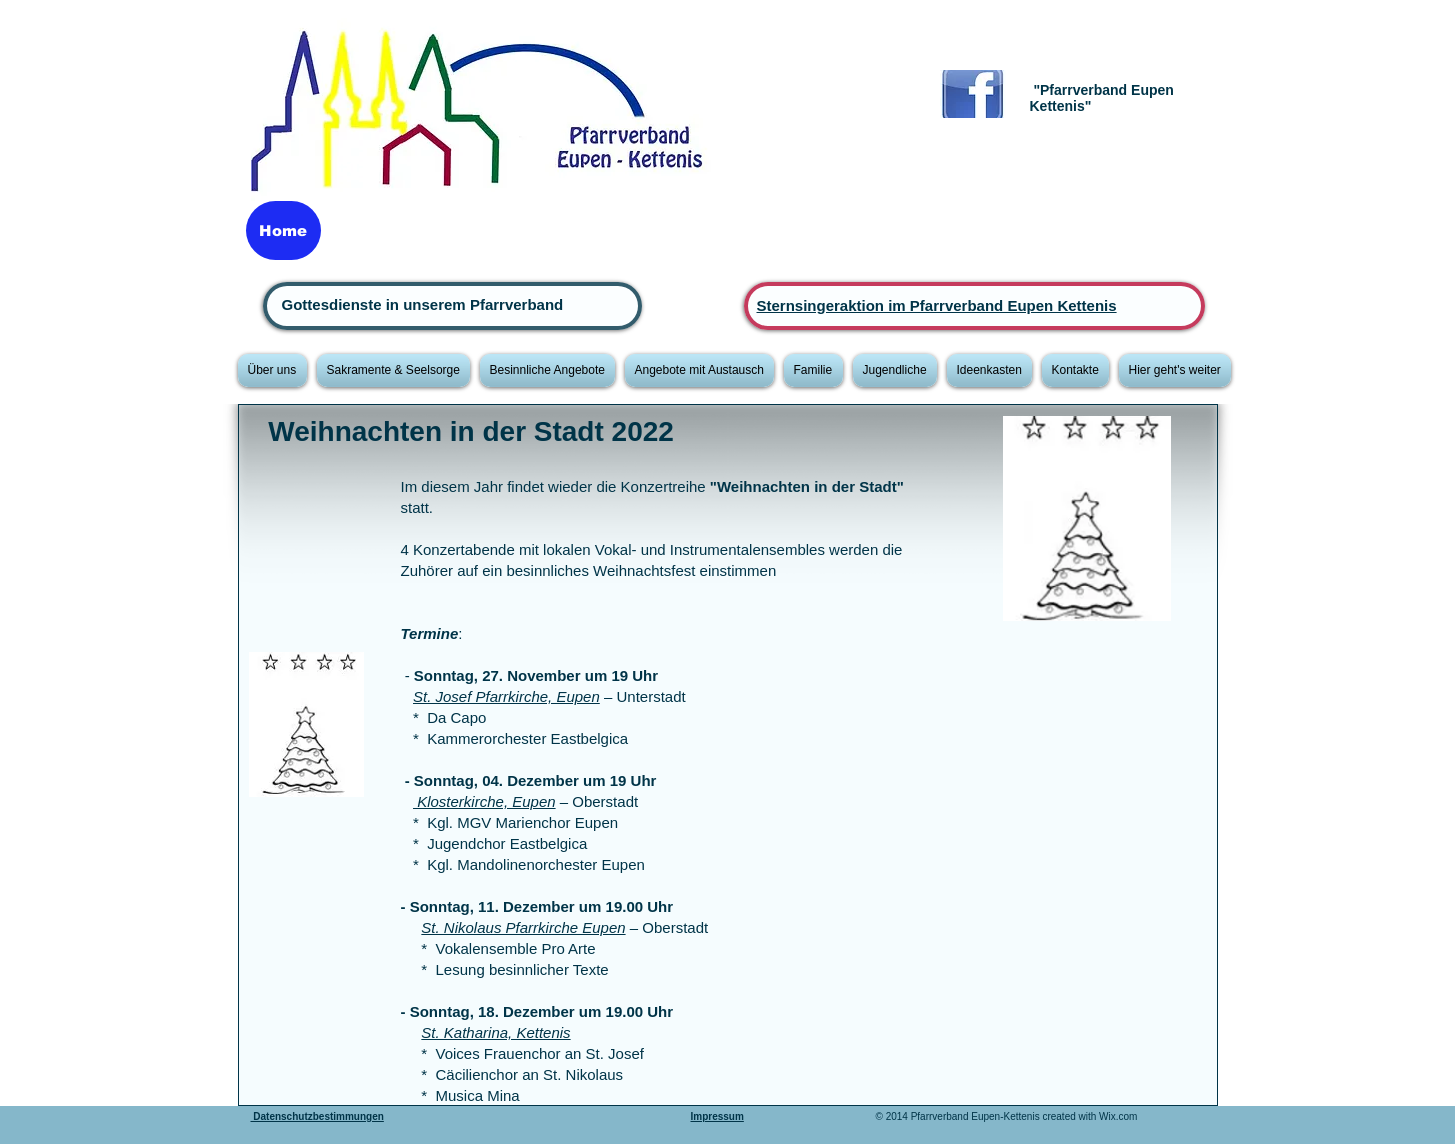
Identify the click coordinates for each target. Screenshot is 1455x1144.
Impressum (717, 1116)
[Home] (283, 230)
